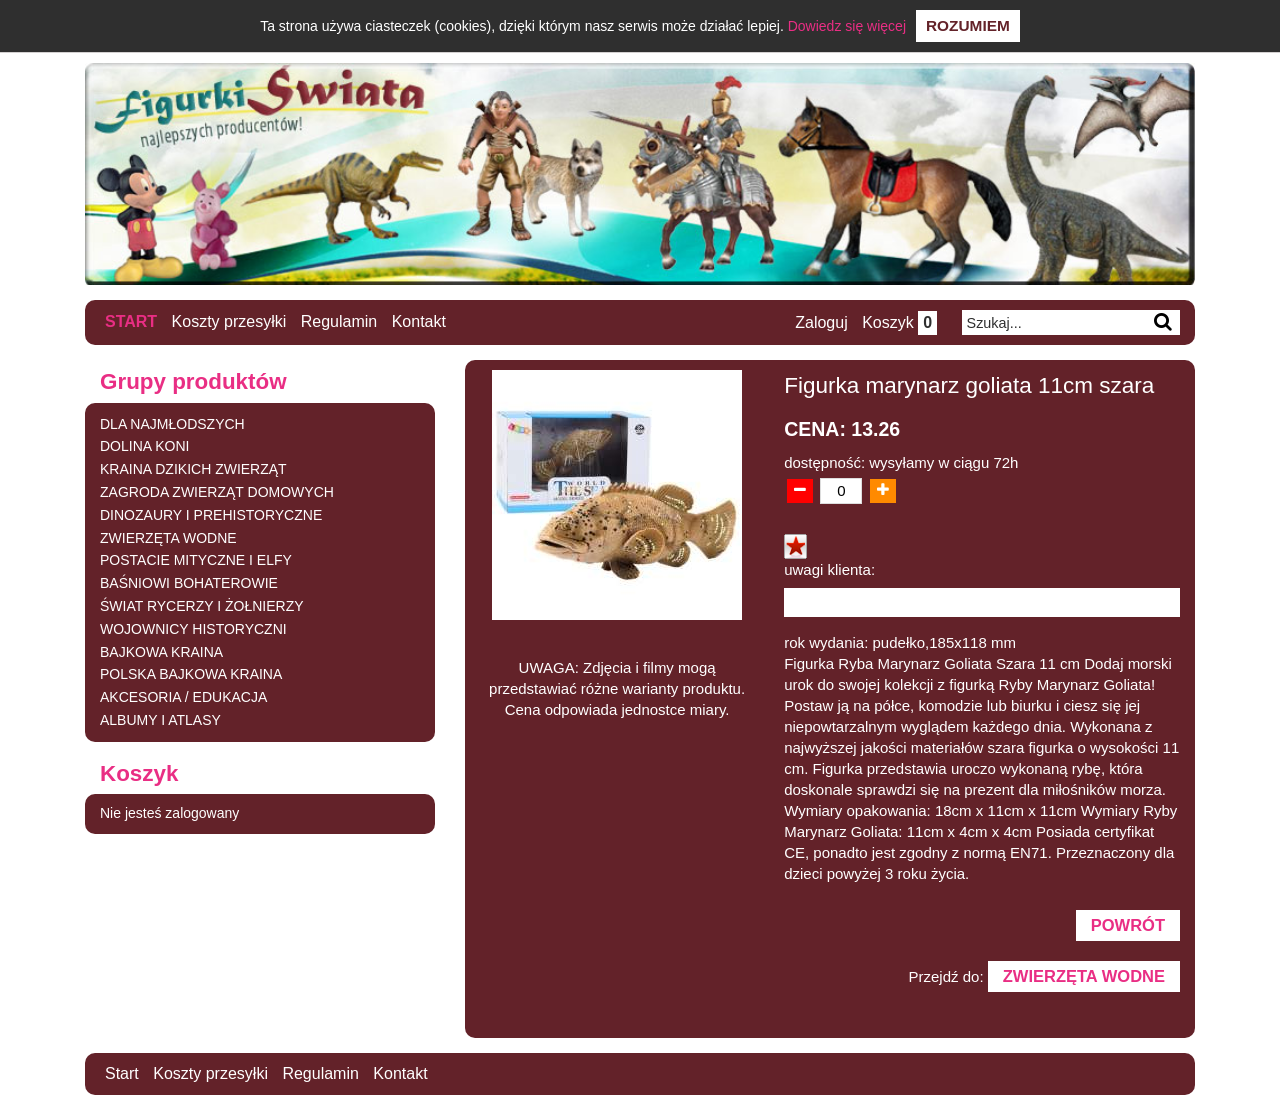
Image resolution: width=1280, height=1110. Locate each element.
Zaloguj (821, 322)
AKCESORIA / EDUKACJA (183, 697)
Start (131, 321)
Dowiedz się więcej (847, 26)
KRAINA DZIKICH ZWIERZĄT (193, 469)
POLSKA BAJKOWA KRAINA (191, 674)
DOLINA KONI (144, 446)
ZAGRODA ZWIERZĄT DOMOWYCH (217, 492)
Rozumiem (968, 25)
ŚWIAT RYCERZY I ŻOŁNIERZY (202, 606)
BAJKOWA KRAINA (161, 652)
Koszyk (899, 322)
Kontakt (419, 321)
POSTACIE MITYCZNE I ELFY (196, 560)
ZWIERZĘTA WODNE (168, 538)
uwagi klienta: (829, 569)
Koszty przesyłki (229, 321)
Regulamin (339, 321)
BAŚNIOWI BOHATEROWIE (189, 583)
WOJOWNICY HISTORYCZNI (193, 629)
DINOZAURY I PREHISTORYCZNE (211, 515)
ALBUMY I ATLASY (160, 720)
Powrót (1128, 925)
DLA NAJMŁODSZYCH (172, 424)
